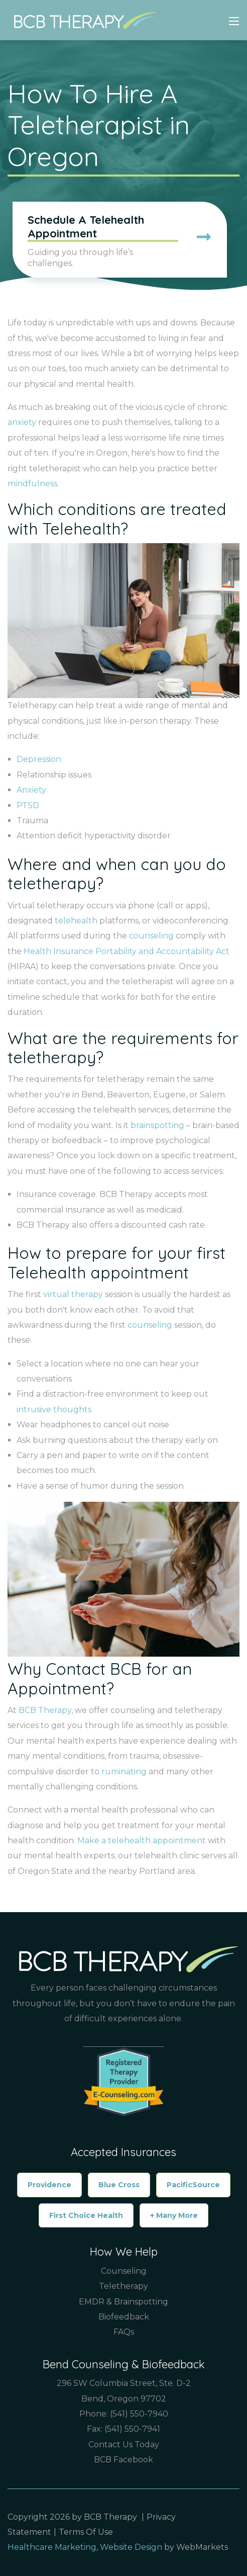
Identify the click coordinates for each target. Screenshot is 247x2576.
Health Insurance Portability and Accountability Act (126, 951)
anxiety (22, 422)
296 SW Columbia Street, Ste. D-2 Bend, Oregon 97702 (124, 2390)
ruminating (124, 1771)
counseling (151, 935)
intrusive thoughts (54, 1409)
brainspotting (157, 1125)
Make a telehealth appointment (141, 1840)
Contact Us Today (123, 2444)
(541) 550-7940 (139, 2414)
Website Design (131, 2547)
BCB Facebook (123, 2459)
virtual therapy (73, 1294)
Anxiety (31, 790)
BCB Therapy (45, 1710)
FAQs (123, 2332)
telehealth (76, 920)
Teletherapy (123, 2286)
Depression (39, 759)
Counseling (124, 2271)
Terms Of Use (86, 2532)
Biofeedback (123, 2317)
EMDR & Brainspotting (123, 2301)
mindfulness (32, 483)
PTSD (28, 805)
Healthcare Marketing (52, 2547)
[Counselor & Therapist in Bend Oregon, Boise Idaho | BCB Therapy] (82, 19)
